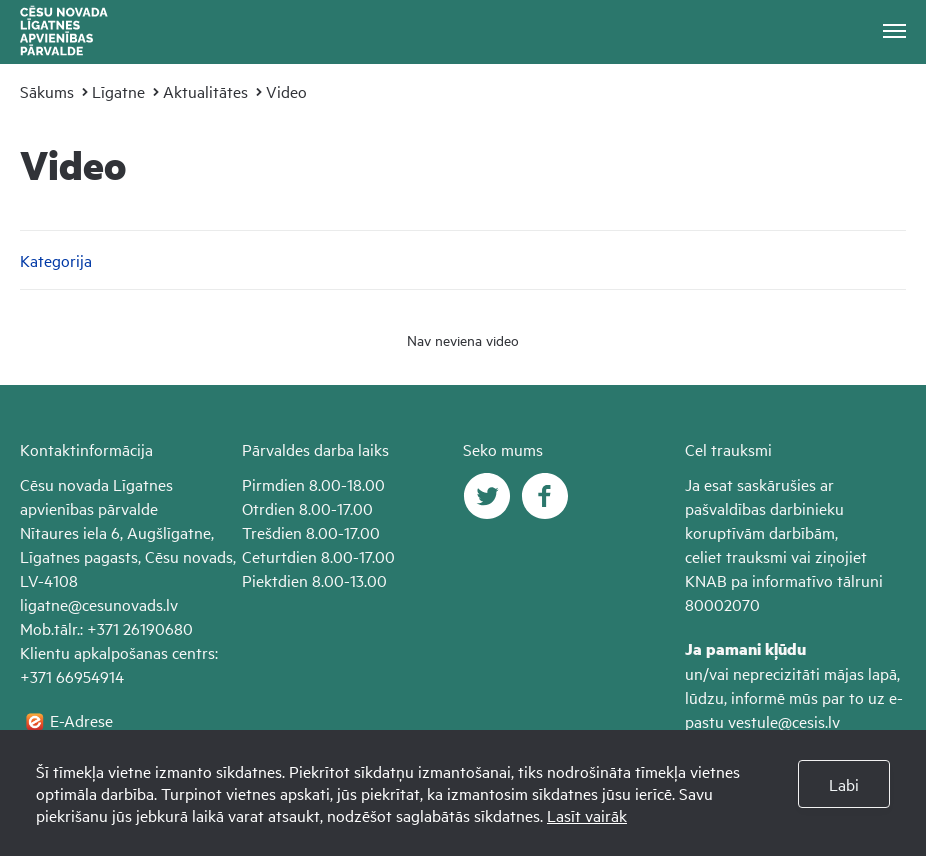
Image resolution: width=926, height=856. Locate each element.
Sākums (47, 91)
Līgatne (118, 91)
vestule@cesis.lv (784, 721)
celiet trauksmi (736, 556)
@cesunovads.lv (123, 604)
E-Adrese (81, 720)
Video (286, 91)
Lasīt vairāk (587, 815)
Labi (844, 784)
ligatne (44, 604)
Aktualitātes (205, 91)
